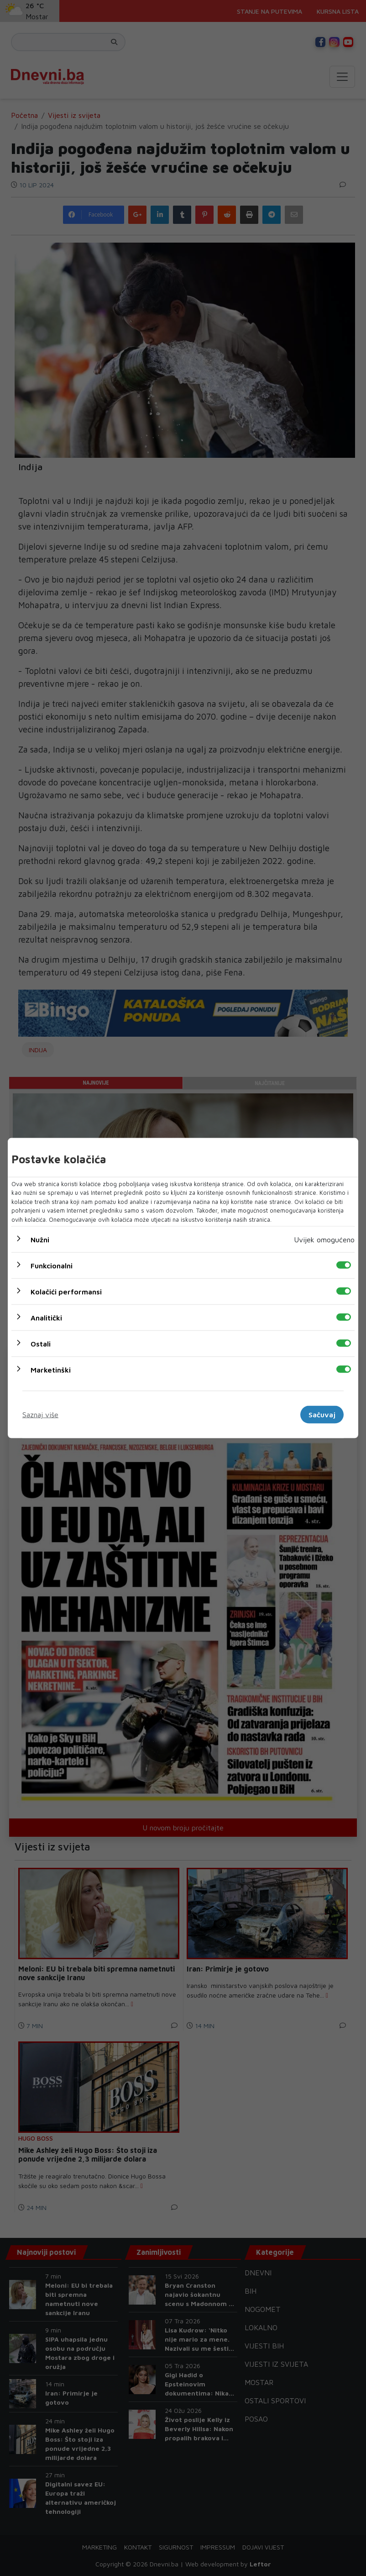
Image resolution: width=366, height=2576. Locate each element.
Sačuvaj (321, 1414)
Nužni (40, 1239)
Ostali (41, 1344)
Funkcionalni (52, 1265)
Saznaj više (40, 1414)
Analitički (46, 1318)
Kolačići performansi (66, 1292)
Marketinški (51, 1370)
